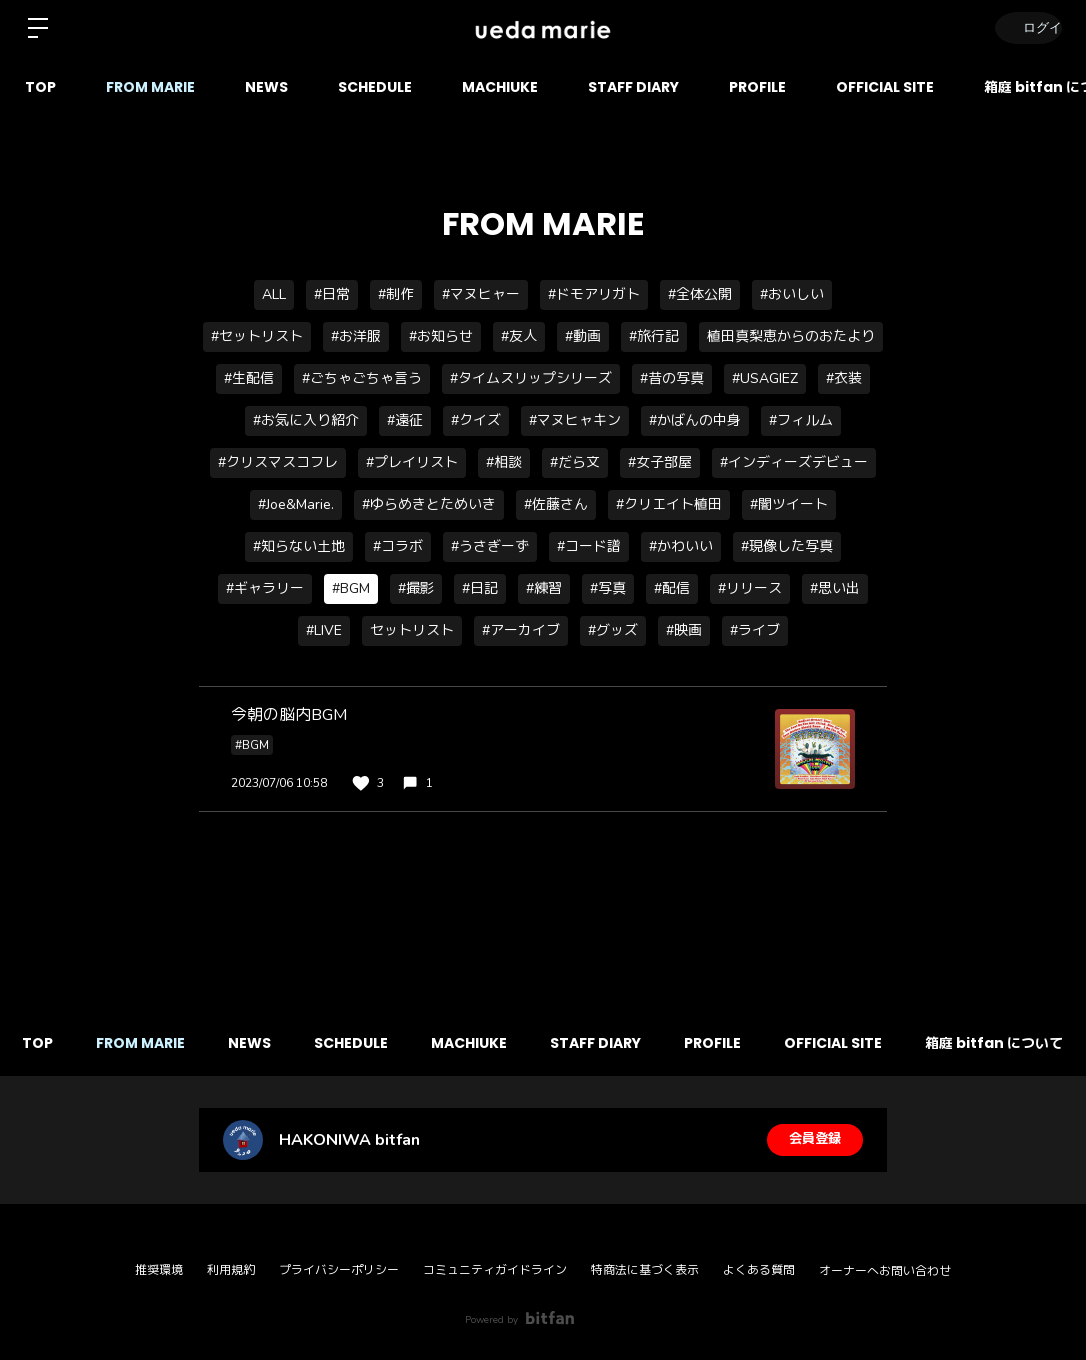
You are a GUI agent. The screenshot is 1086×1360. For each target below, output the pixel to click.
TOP (40, 87)
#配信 (672, 588)
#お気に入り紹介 (306, 420)
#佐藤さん (556, 504)
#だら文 (575, 462)
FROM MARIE (150, 87)
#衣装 (844, 378)
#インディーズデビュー (794, 462)
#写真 (608, 588)
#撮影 (416, 588)
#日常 (332, 294)
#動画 (583, 336)
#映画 (684, 630)
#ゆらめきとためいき (429, 504)
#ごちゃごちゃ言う (362, 378)
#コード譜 (589, 546)
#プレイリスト (412, 462)
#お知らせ (441, 336)
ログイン (1026, 27)
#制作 (396, 294)
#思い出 (835, 588)
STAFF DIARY (633, 87)
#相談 (504, 462)
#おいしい (792, 294)
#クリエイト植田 (669, 504)
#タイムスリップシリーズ (531, 378)
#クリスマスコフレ (278, 462)
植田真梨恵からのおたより (791, 336)
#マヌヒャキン (575, 420)
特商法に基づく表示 (645, 1270)
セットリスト (412, 630)
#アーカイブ (521, 630)
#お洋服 (356, 336)
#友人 (519, 336)
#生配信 (249, 378)
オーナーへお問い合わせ (885, 1271)
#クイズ (476, 420)
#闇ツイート (789, 504)
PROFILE (757, 87)
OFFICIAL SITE (885, 87)
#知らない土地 (299, 546)
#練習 (544, 588)
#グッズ (613, 630)
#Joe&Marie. (296, 504)
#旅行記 (654, 336)
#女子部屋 (660, 462)
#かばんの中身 (695, 420)
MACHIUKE (500, 87)
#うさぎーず (490, 546)
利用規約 (231, 1270)
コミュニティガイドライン (495, 1270)
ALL (274, 294)
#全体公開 (700, 294)
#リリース (750, 588)
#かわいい (681, 546)
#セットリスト (257, 336)
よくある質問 (759, 1270)
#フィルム (801, 420)
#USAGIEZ (765, 378)
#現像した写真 (787, 546)
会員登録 (815, 1139)
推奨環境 (159, 1270)
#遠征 (405, 420)
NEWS (266, 87)
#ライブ (755, 630)
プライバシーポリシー (339, 1270)
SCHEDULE (375, 87)
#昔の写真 (672, 378)
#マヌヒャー (481, 294)
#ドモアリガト (594, 294)
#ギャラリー (265, 588)
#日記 (480, 588)
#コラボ (398, 546)
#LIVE (324, 630)
